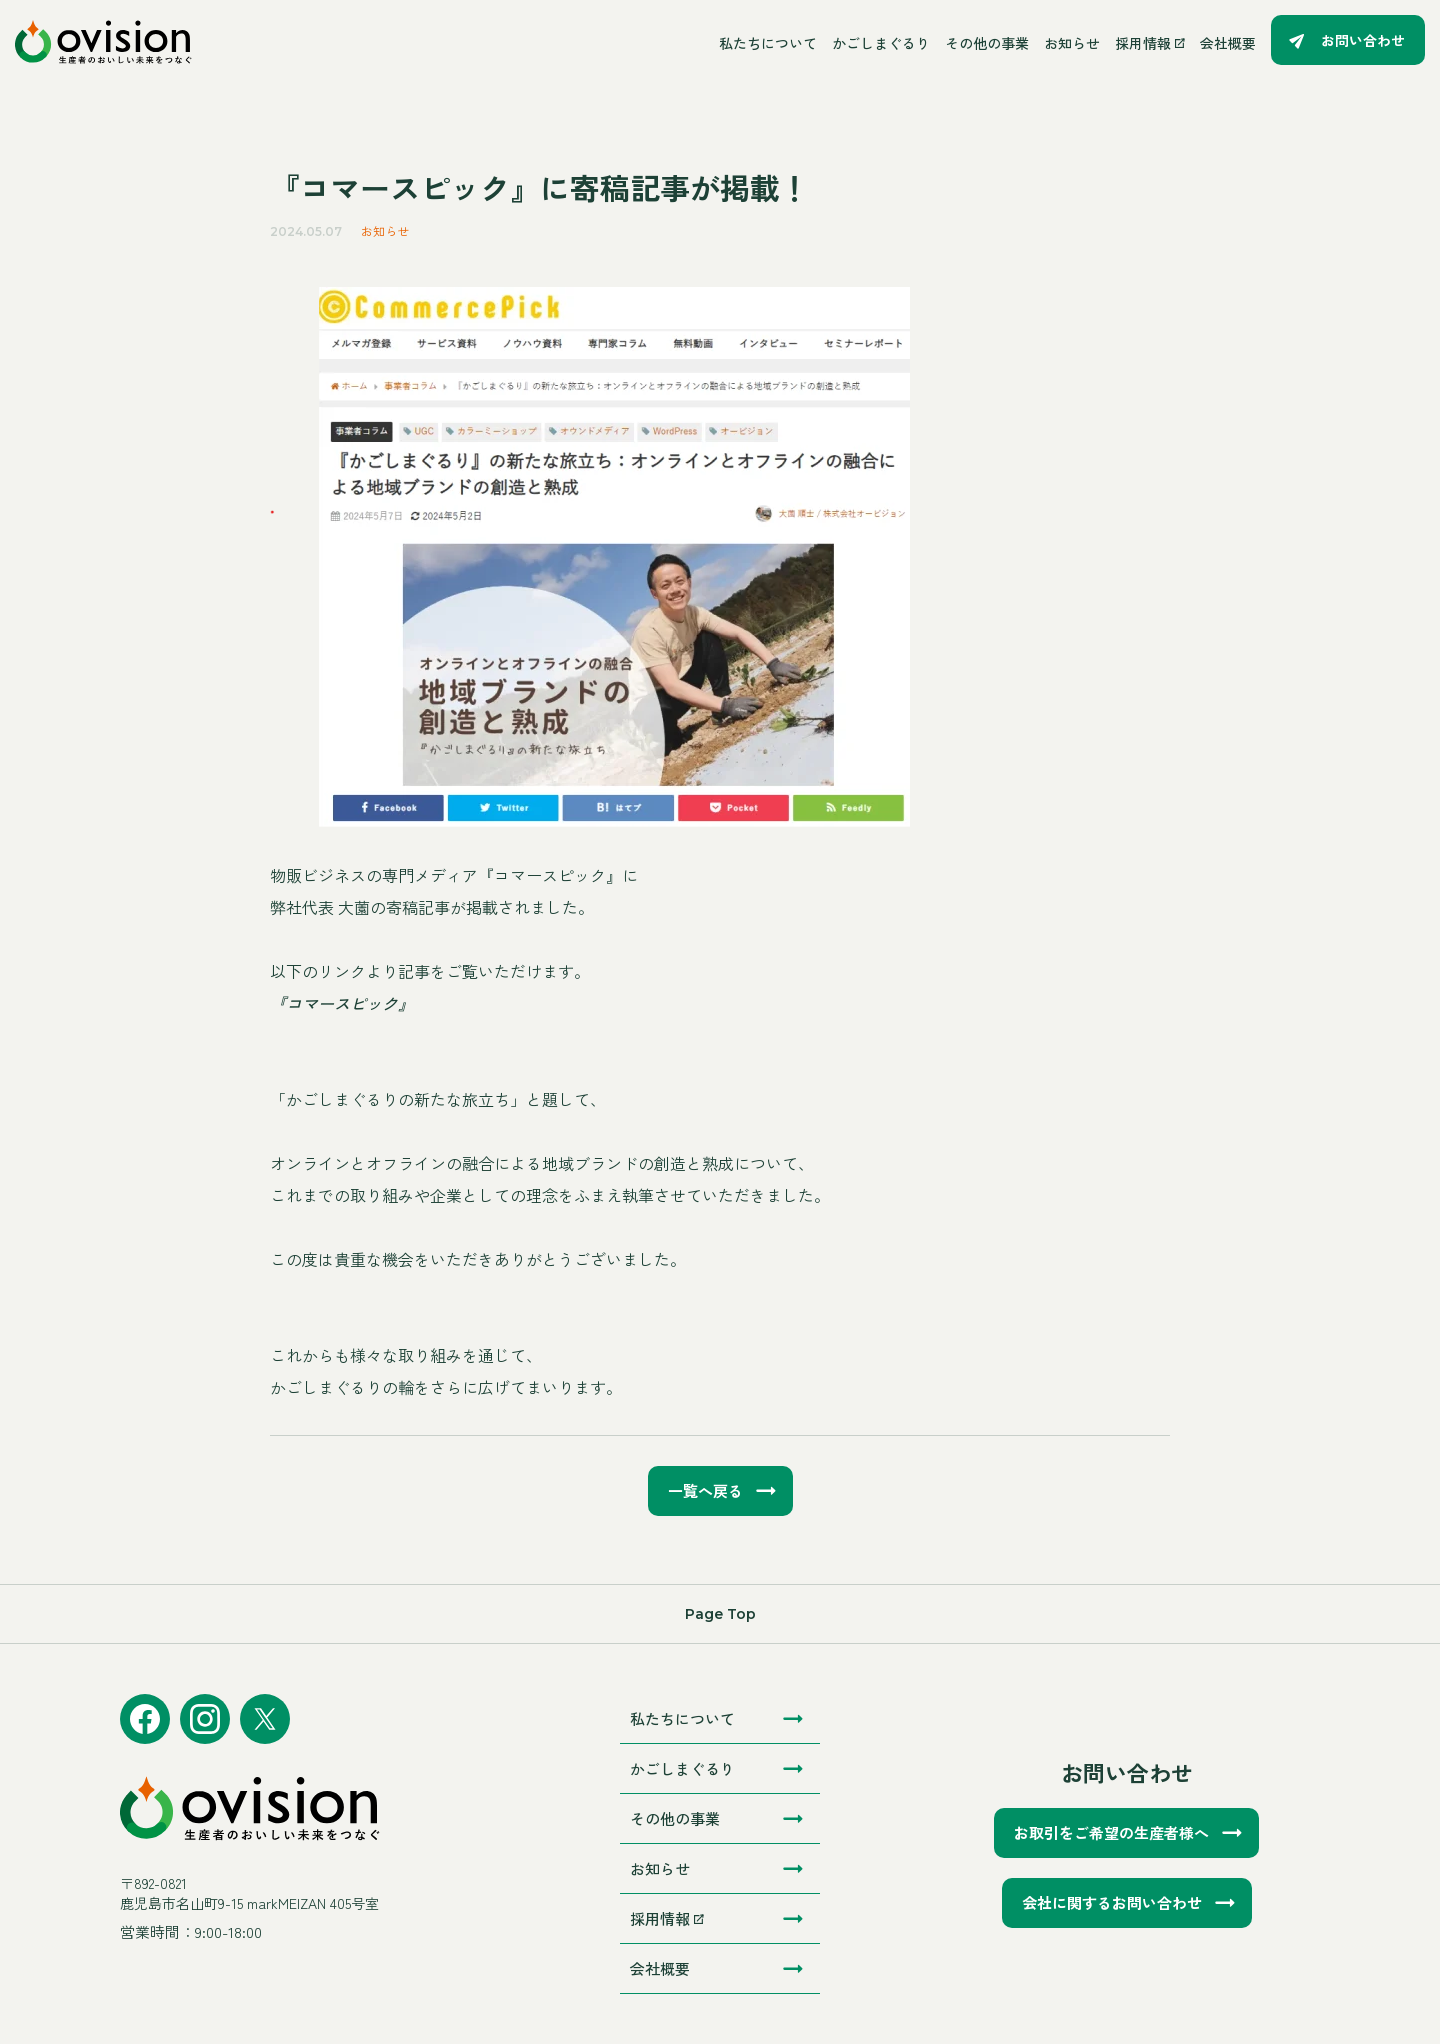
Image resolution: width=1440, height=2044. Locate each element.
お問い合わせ (1363, 40)
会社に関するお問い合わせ (1112, 1902)
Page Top (720, 1614)
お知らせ (1072, 43)
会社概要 (1228, 43)
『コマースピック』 (342, 1003)
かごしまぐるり (881, 43)
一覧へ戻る (705, 1490)
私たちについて (768, 43)
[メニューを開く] (455, 42)
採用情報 (1150, 43)
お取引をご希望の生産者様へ (1111, 1832)
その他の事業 (987, 43)
